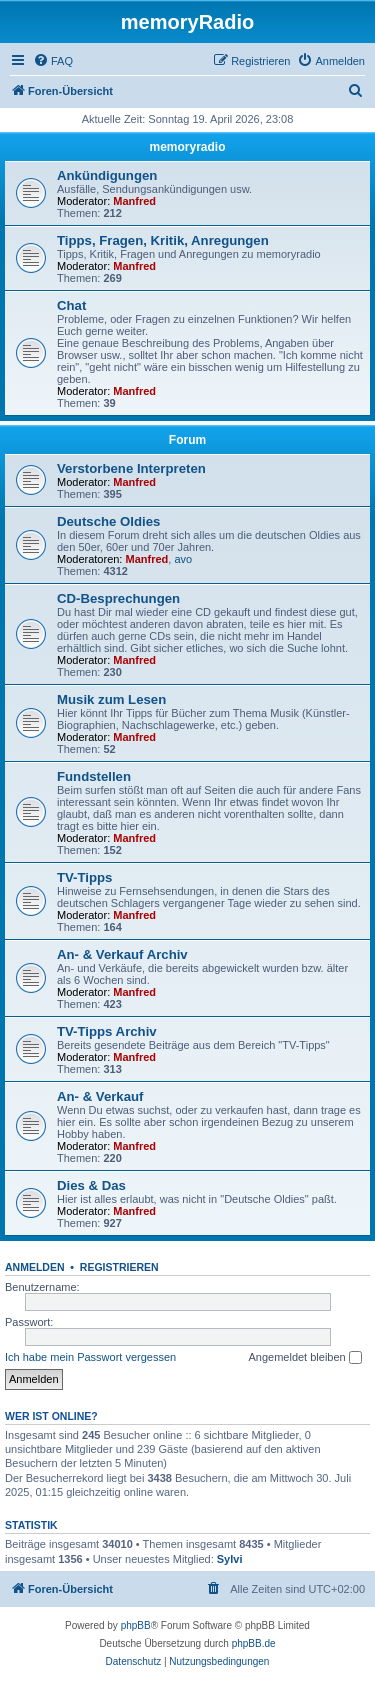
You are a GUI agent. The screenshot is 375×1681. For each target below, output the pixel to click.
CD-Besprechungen (118, 598)
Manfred (134, 201)
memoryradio (187, 147)
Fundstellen (94, 776)
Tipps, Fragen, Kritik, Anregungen (163, 240)
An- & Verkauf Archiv (122, 954)
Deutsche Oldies (108, 521)
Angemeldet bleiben (304, 1358)
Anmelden (35, 1267)
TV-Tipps (84, 877)
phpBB (136, 1625)
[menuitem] (53, 61)
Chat (71, 305)
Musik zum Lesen (111, 699)
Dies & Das (91, 1185)
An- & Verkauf (100, 1096)
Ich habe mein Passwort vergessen (90, 1357)
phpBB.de (254, 1643)
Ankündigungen (107, 175)
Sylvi (230, 1559)
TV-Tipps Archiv (107, 1031)
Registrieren (119, 1267)
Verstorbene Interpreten (131, 468)
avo (183, 559)
